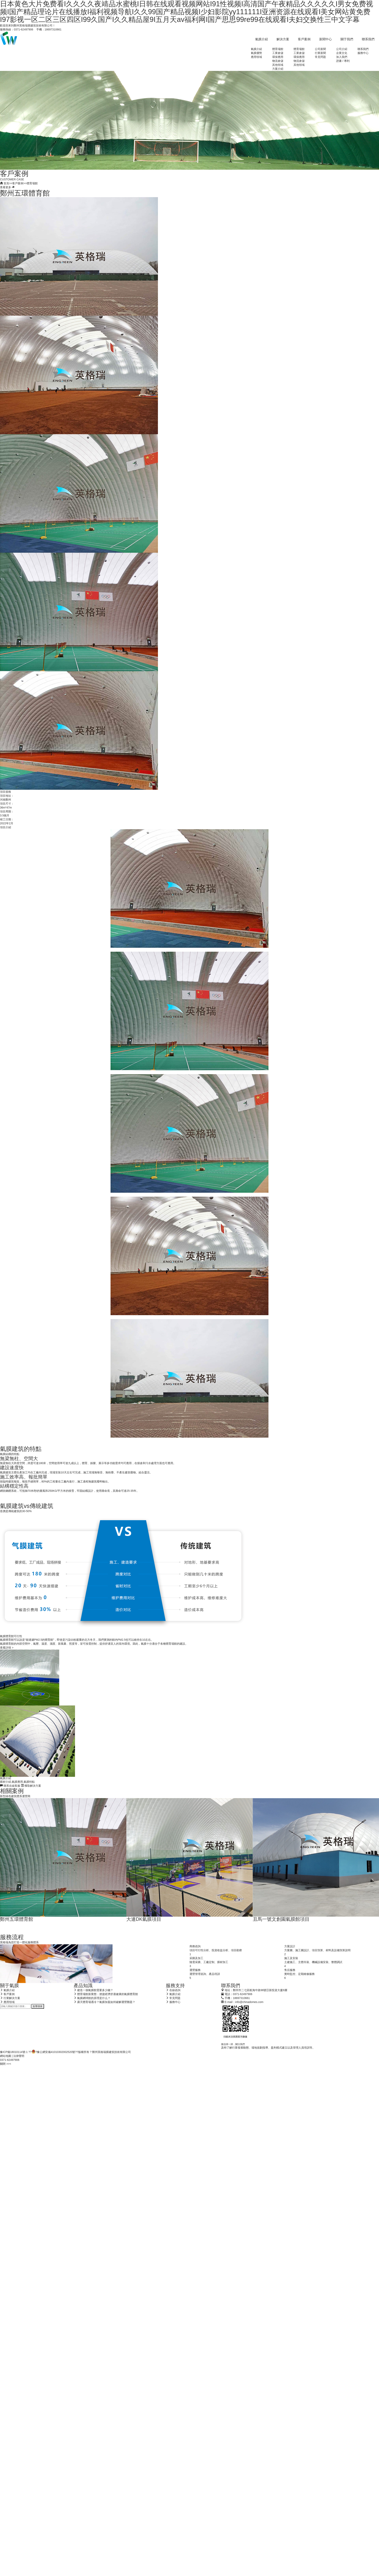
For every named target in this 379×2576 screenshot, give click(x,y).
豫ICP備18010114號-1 (14, 2052)
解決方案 (283, 39)
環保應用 (277, 56)
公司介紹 (341, 49)
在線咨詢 (174, 1990)
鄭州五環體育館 (16, 1919)
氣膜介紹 (261, 39)
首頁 (6, 183)
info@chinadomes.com (249, 2002)
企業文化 (341, 53)
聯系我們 (368, 39)
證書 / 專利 (343, 60)
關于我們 (347, 39)
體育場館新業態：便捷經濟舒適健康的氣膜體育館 (107, 1994)
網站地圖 (5, 2055)
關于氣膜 (9, 1985)
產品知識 (83, 1985)
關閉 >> (4, 2063)
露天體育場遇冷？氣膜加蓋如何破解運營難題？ (106, 2002)
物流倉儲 (277, 60)
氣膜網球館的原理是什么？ (93, 1998)
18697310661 (241, 1998)
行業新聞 (320, 53)
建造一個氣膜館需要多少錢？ (95, 1990)
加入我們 (341, 56)
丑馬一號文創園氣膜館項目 (281, 1919)
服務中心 (363, 53)
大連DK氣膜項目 (143, 1919)
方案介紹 (277, 68)
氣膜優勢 (256, 53)
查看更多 (7, 187)
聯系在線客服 (10, 1785)
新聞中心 (325, 39)
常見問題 (320, 56)
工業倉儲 (277, 53)
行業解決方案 (12, 1998)
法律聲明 (18, 2055)
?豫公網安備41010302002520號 (53, 2052)
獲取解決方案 (31, 1785)
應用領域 (256, 56)
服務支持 (175, 1985)
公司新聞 (320, 49)
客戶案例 (304, 39)
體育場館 (277, 49)
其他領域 (277, 64)
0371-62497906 (242, 1994)
